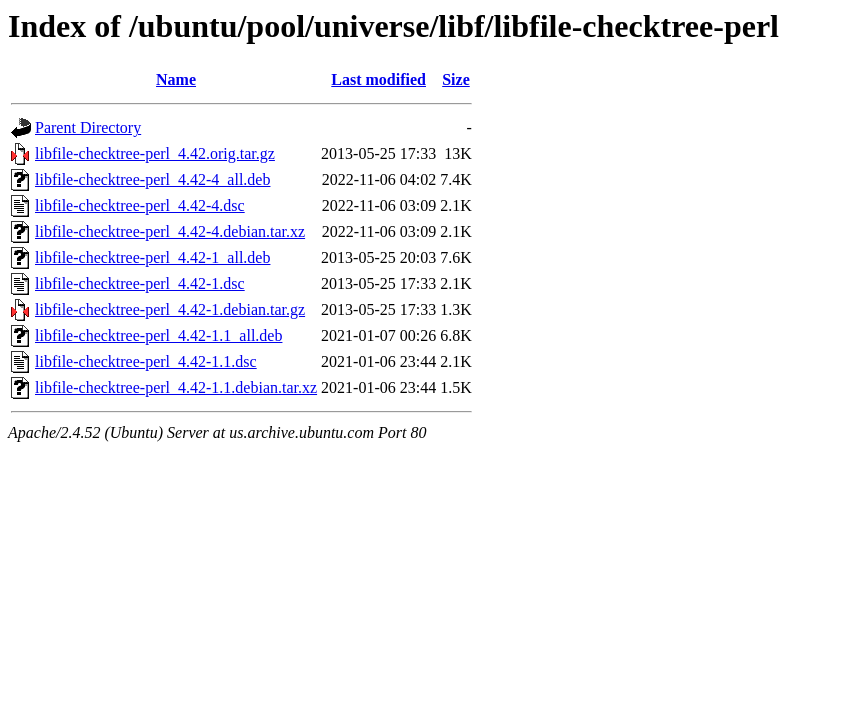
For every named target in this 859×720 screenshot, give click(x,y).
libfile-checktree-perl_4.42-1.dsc (140, 283)
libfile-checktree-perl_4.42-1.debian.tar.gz (170, 309)
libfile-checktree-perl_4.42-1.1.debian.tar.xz (176, 387)
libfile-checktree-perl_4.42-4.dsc (140, 205)
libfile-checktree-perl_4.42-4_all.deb (152, 179)
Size (456, 79)
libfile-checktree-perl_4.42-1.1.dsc (146, 361)
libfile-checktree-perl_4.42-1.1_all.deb (158, 335)
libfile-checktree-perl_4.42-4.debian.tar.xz (170, 231)
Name (176, 79)
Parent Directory (88, 127)
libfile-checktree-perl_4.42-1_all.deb (152, 257)
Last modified (378, 79)
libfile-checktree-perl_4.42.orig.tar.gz (155, 153)
